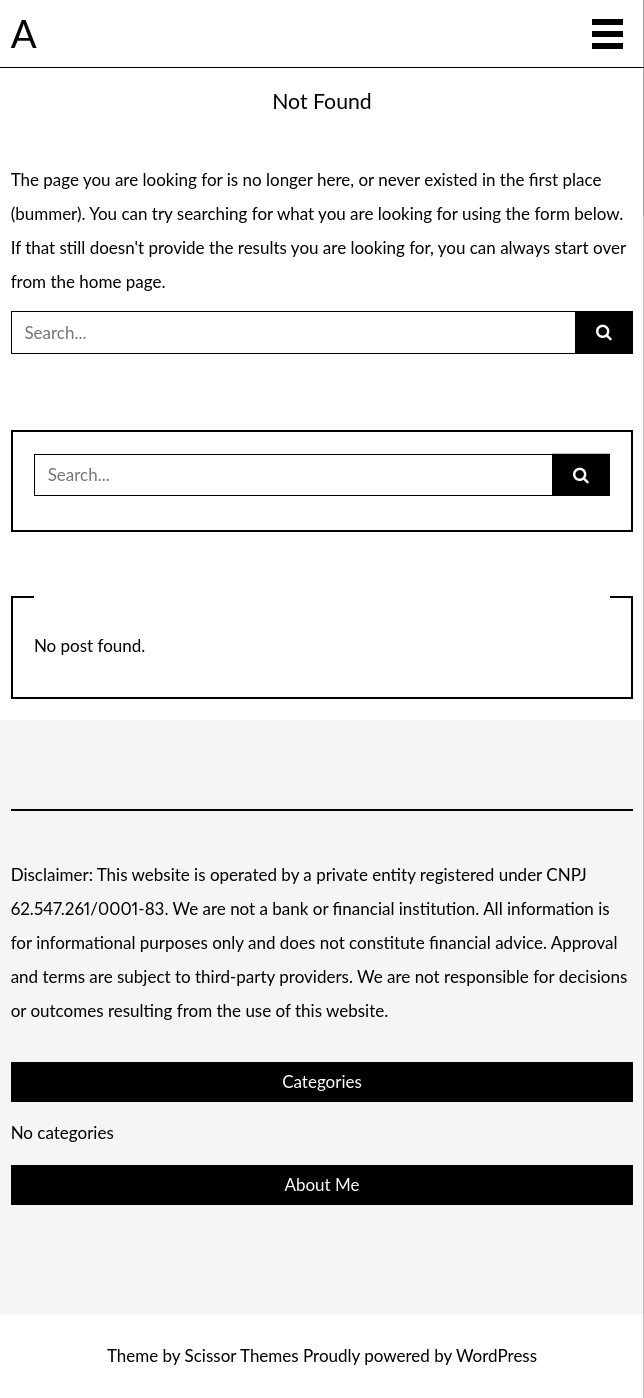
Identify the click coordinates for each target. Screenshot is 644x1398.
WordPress (496, 1355)
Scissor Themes (242, 1355)
